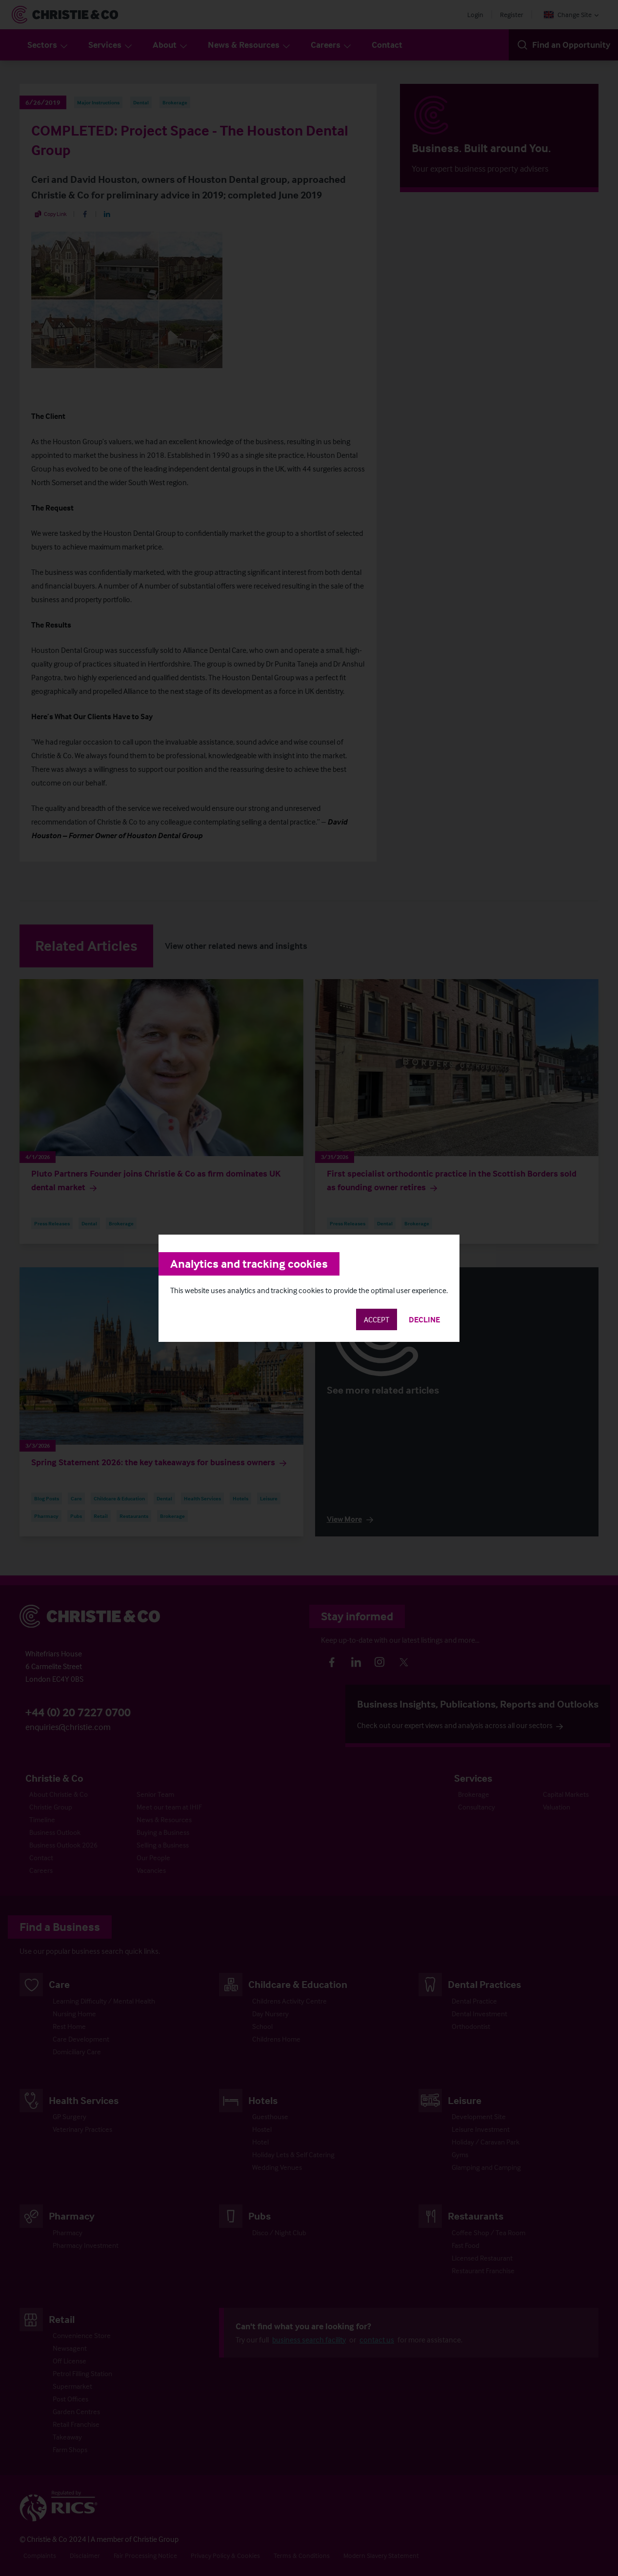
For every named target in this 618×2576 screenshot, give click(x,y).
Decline (424, 1319)
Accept (376, 1319)
